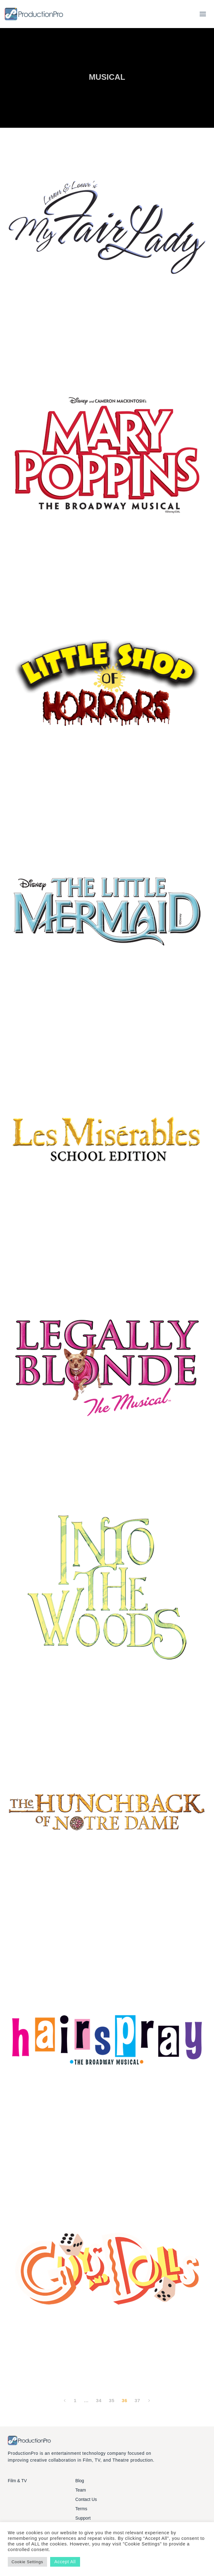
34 (99, 2400)
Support (83, 2518)
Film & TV (17, 2480)
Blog (79, 2480)
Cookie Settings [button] (27, 2561)
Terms (81, 2508)
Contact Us (86, 2499)
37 (137, 2400)
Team (80, 2490)
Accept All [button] (65, 2561)
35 (111, 2400)
